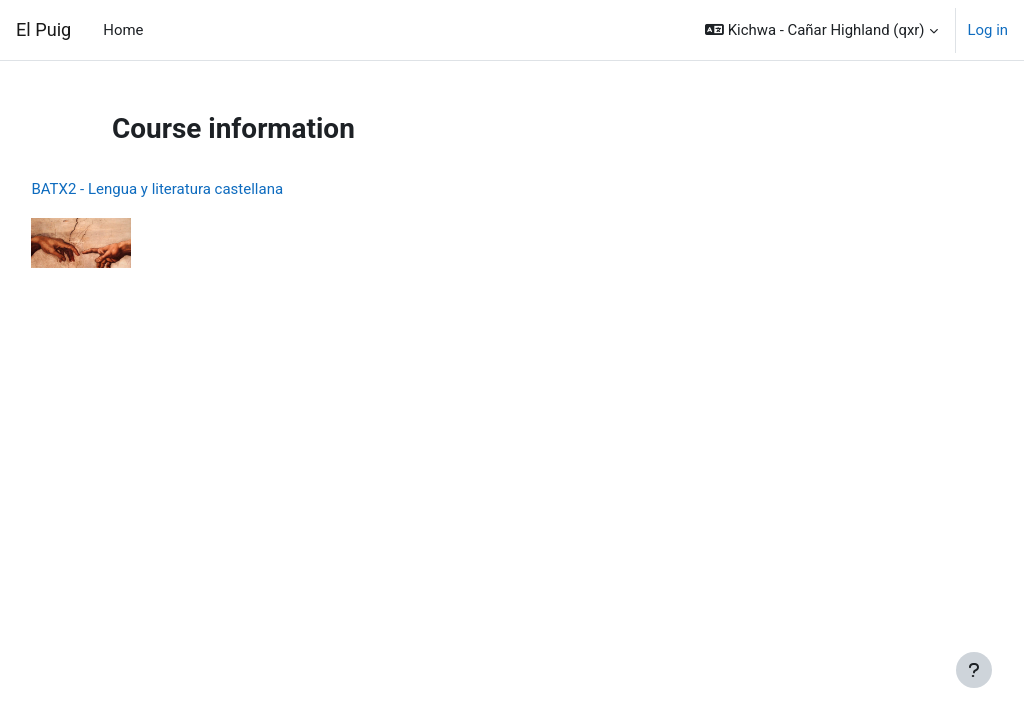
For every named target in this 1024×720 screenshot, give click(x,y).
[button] (821, 30)
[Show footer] (974, 670)
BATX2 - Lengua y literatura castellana (202, 189)
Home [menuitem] (123, 30)
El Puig (43, 29)
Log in (988, 30)
